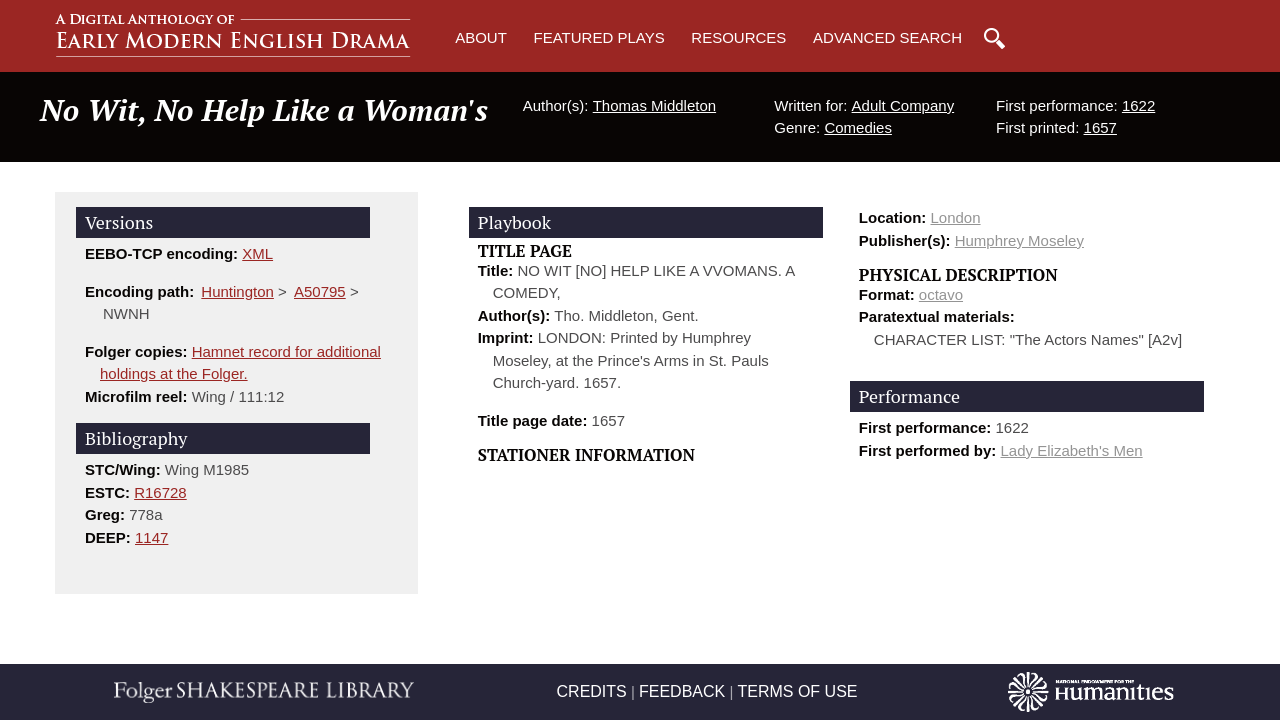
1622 (1138, 105)
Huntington (237, 291)
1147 (151, 537)
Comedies (858, 127)
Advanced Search (887, 37)
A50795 (320, 291)
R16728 (160, 492)
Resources (738, 37)
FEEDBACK (682, 691)
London (956, 217)
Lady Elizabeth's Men (1072, 450)
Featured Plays (599, 37)
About (481, 37)
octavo (941, 294)
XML (257, 253)
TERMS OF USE (797, 691)
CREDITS (592, 691)
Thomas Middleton (654, 105)
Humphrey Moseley (1019, 240)
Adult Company (903, 105)
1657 (1100, 127)
